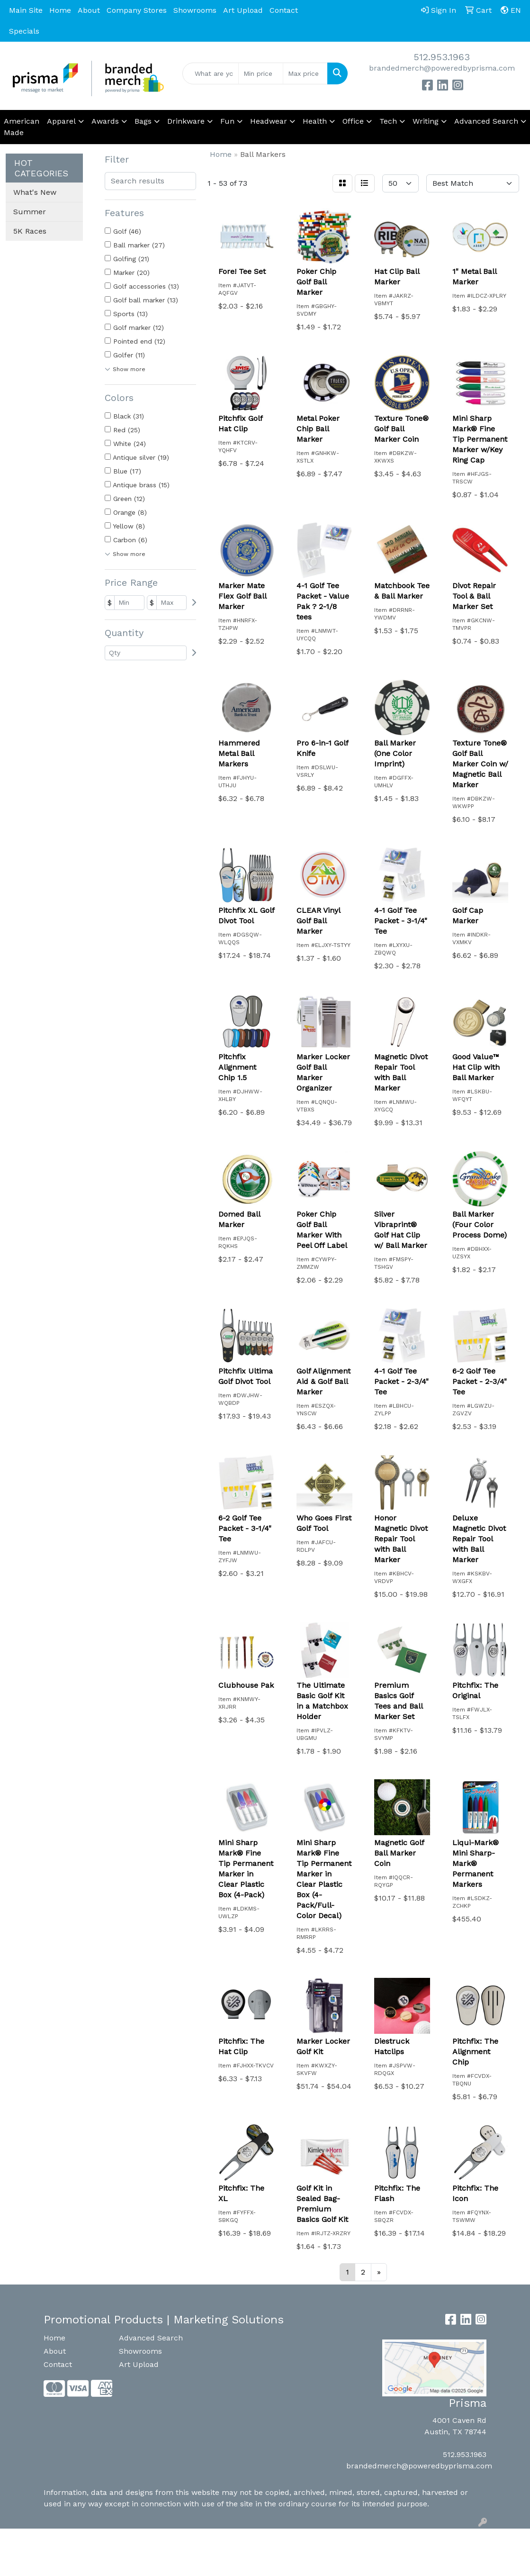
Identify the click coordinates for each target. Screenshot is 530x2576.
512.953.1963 (441, 57)
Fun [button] (227, 121)
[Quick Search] (210, 73)
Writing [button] (426, 121)
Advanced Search (151, 2337)
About (89, 10)
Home (60, 10)
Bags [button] (143, 121)
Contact (283, 10)
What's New (34, 192)
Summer (29, 211)
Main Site (26, 10)
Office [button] (353, 121)
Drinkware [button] (186, 121)
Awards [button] (105, 121)
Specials (24, 31)
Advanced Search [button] (486, 121)
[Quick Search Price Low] (260, 73)
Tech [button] (388, 121)
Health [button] (315, 121)
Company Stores (137, 10)
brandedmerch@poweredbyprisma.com (442, 68)
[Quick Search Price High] (305, 73)
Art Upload (243, 10)
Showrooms (194, 10)
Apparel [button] (61, 121)
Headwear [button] (268, 121)
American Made (21, 127)
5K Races (29, 231)
